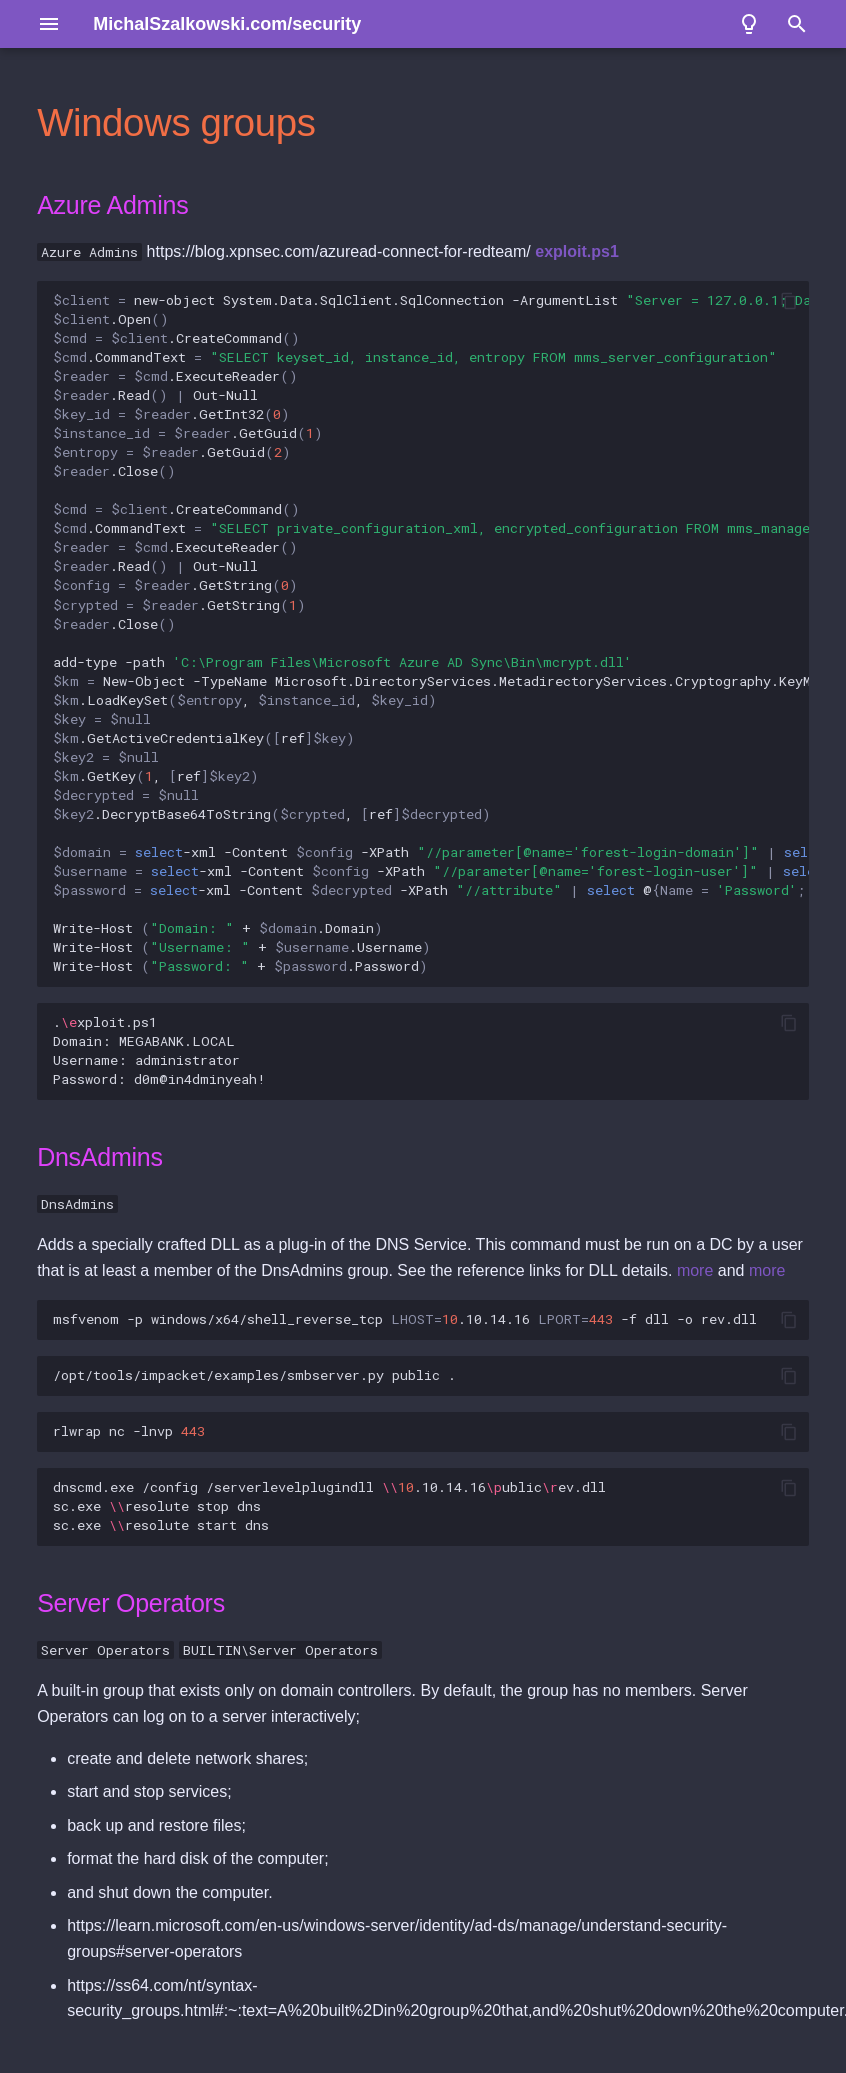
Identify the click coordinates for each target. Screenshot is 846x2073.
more (695, 1270)
